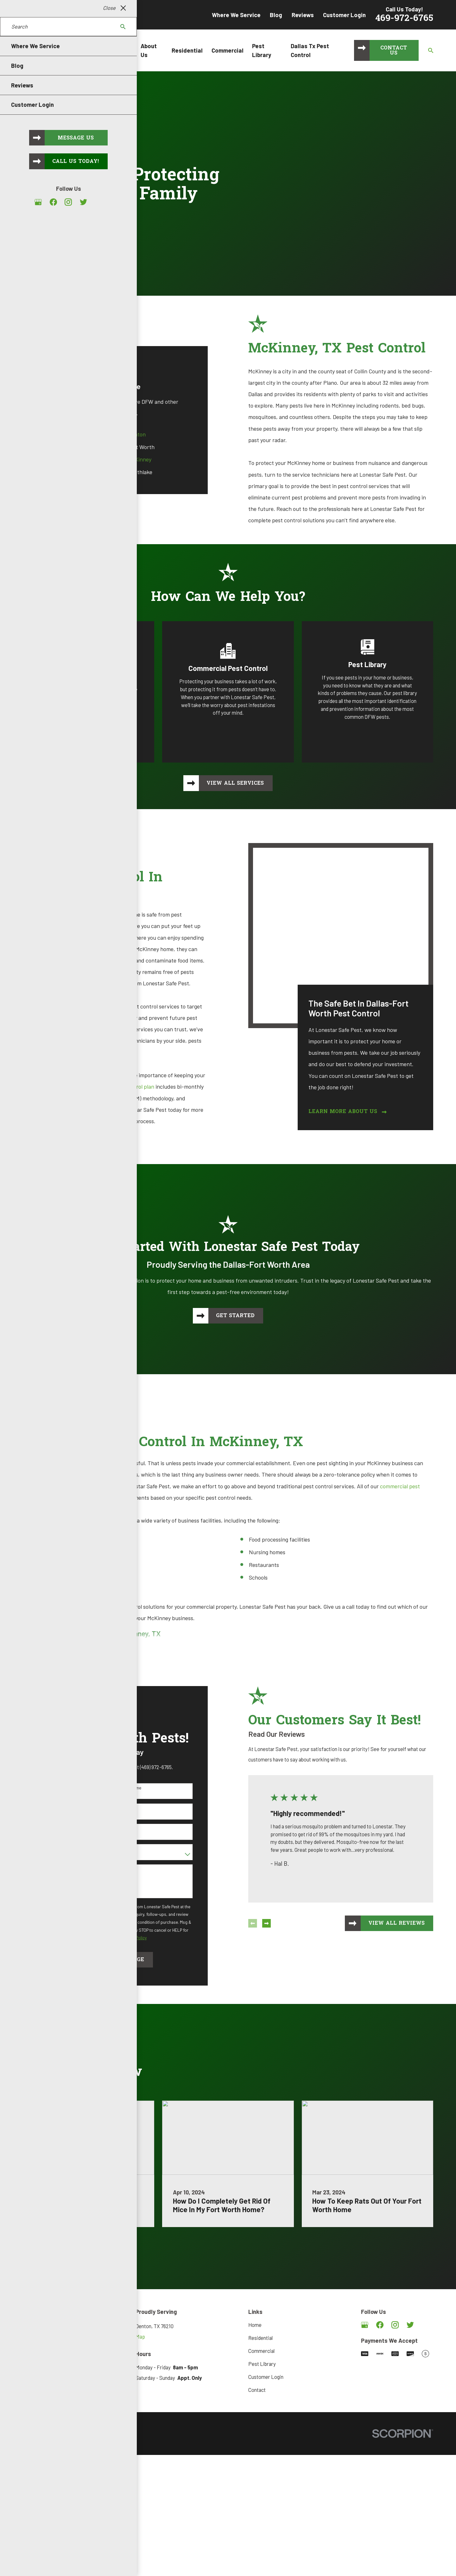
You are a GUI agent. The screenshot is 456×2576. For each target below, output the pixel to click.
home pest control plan (118, 1086)
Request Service (72, 238)
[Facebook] (379, 2321)
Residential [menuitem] (187, 50)
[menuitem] (31, 2439)
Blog (276, 14)
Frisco (57, 459)
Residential (260, 2334)
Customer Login (344, 14)
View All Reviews (388, 1920)
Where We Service (236, 14)
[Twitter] (410, 2321)
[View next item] (258, 1920)
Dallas (57, 434)
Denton (128, 434)
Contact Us (393, 50)
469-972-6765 (404, 18)
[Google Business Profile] (364, 2321)
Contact (257, 2386)
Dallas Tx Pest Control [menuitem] (310, 50)
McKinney (131, 459)
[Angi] (425, 2321)
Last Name (122, 1784)
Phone (38, 1804)
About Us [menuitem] (149, 50)
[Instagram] (395, 2321)
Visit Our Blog (69, 2244)
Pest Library (262, 2360)
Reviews (303, 14)
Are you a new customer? (56, 1845)
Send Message (114, 1956)
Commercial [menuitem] (228, 50)
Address (40, 1825)
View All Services (235, 783)
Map (140, 2333)
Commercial (261, 2347)
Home (255, 2321)
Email (117, 1804)
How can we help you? (52, 1865)
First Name (42, 1784)
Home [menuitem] (124, 50)
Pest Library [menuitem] (261, 50)
